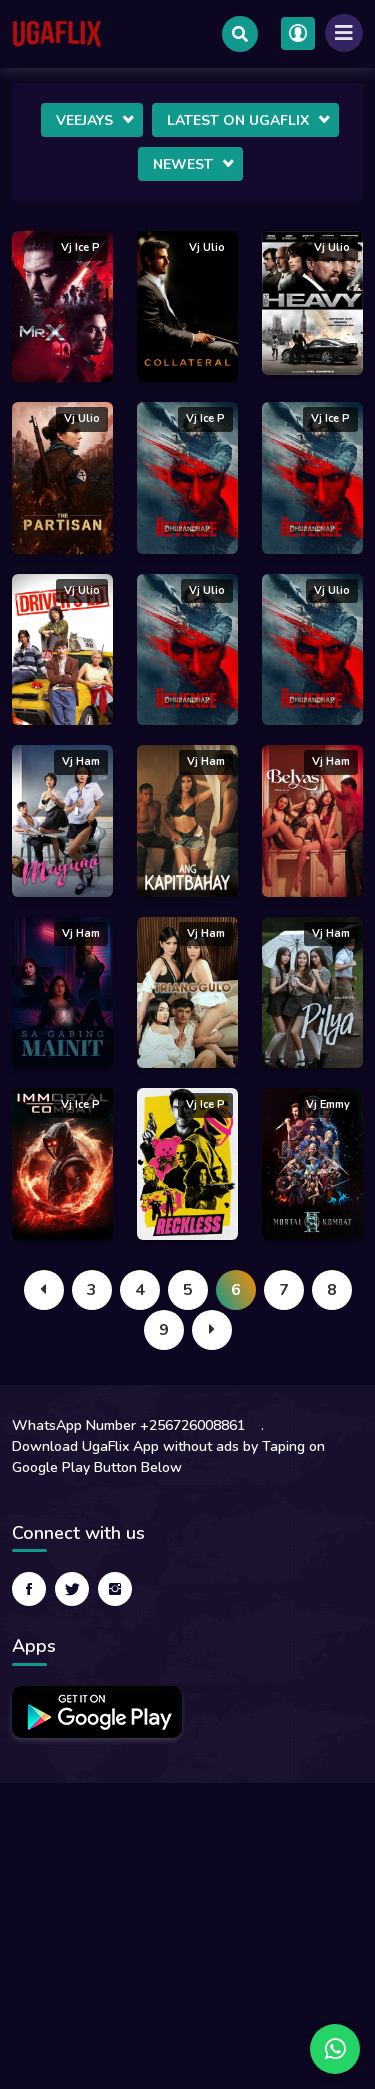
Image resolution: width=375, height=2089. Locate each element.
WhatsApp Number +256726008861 (128, 1425)
